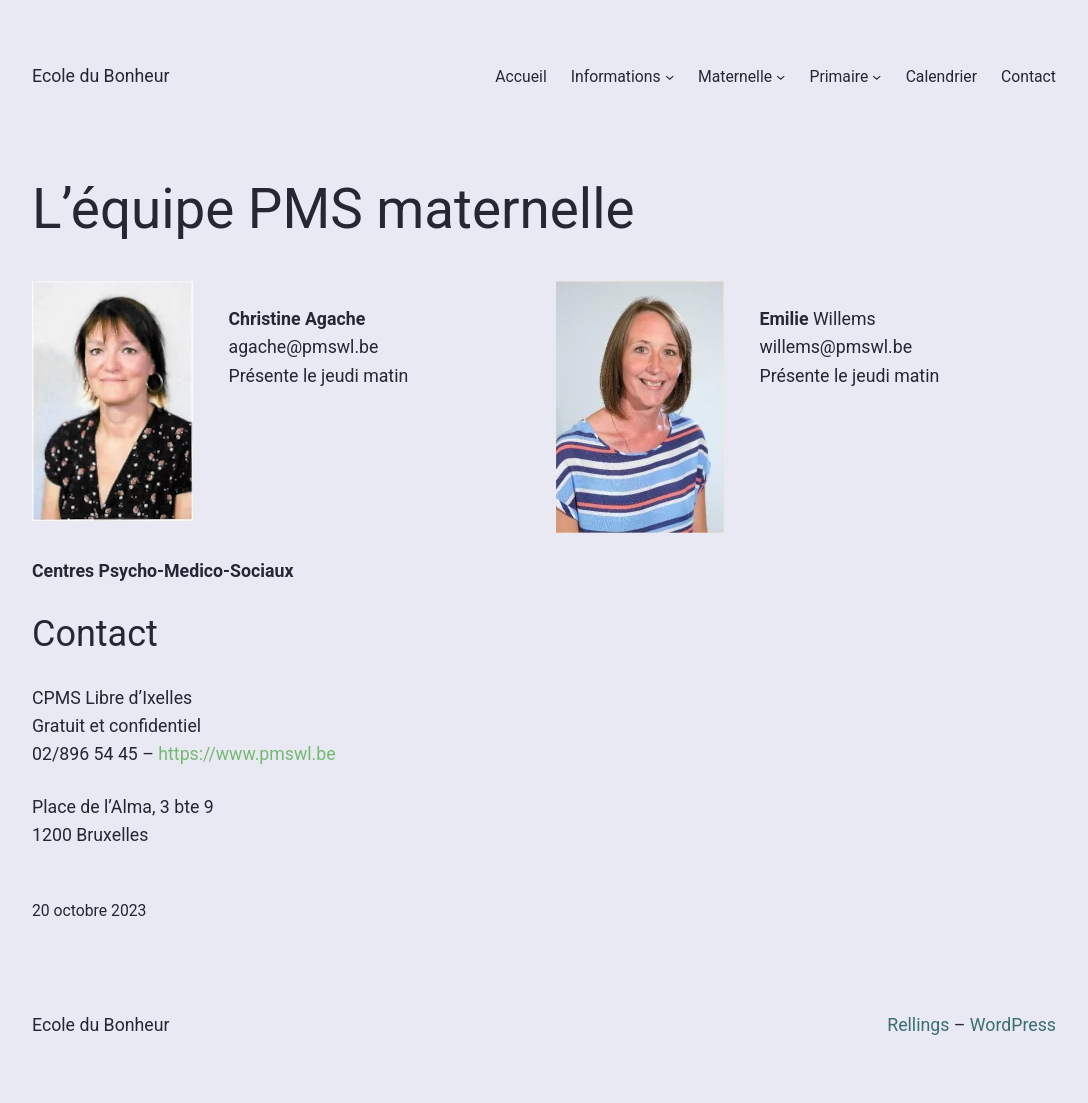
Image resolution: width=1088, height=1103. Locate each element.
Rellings (918, 1025)
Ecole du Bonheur (101, 76)
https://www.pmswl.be (246, 754)
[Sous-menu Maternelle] (780, 76)
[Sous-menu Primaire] (876, 76)
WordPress (1013, 1025)
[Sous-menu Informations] (669, 76)
